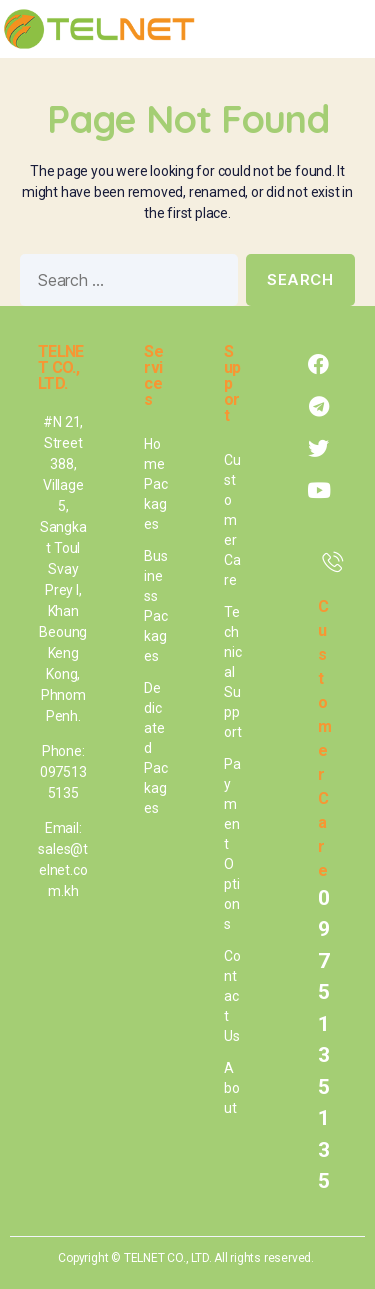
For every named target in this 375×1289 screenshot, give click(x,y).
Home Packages (155, 484)
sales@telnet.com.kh (63, 870)
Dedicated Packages (155, 748)
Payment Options (232, 844)
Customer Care (232, 520)
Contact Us (232, 996)
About (232, 1088)
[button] (346, 29)
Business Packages (155, 606)
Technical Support (232, 672)
